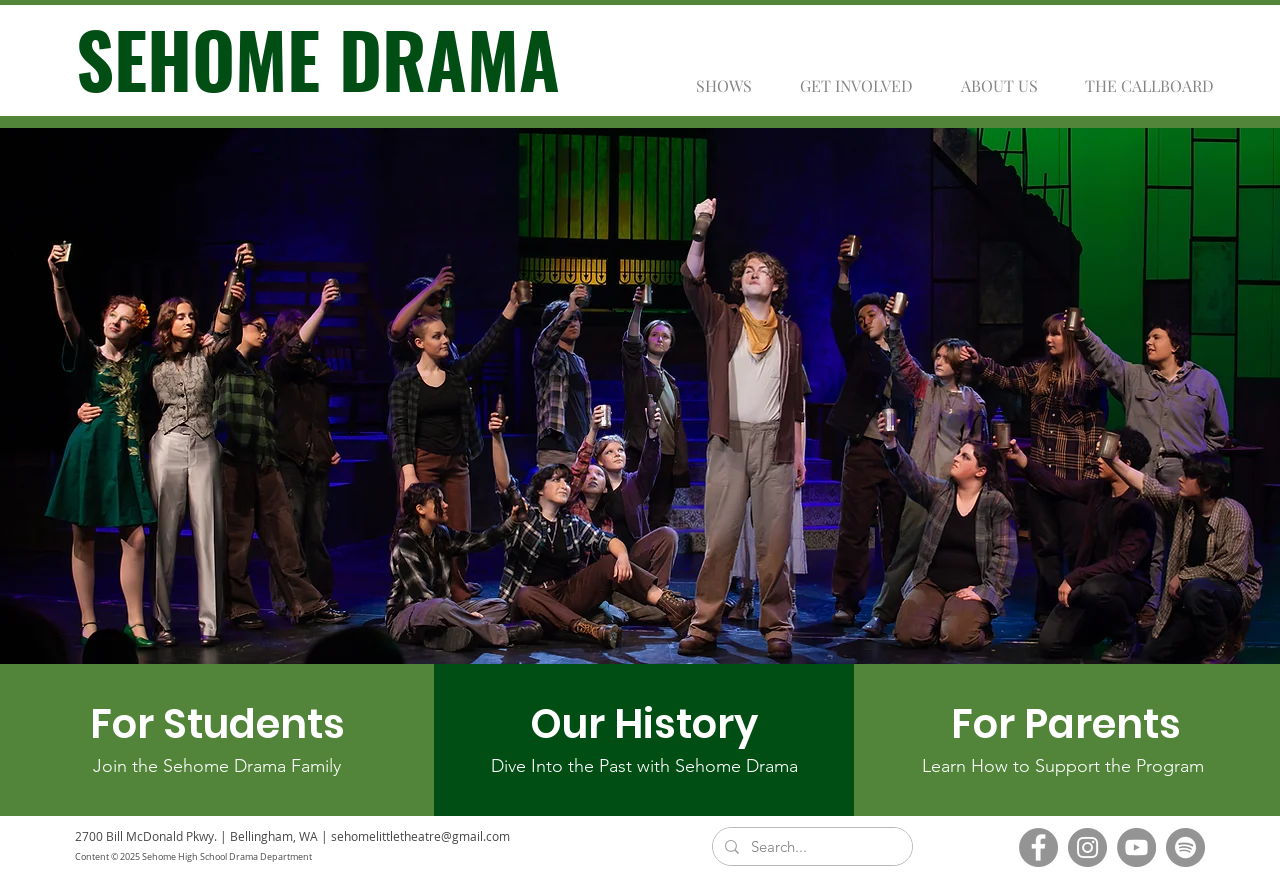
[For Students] (217, 724)
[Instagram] (1087, 847)
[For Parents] (1065, 724)
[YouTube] (1136, 847)
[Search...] (810, 846)
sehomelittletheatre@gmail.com (420, 836)
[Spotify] (1185, 847)
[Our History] (644, 724)
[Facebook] (1038, 847)
